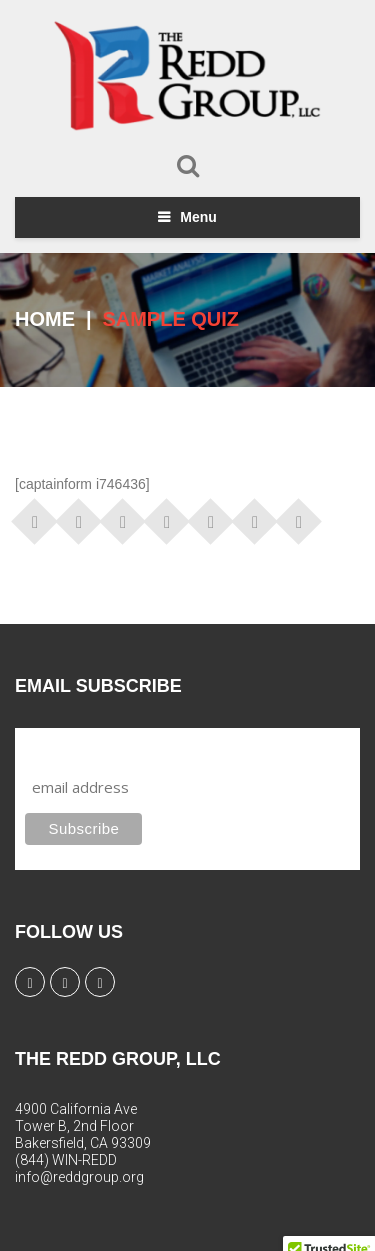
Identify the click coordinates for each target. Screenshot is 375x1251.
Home (45, 319)
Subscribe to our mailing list (132, 746)
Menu (198, 217)
